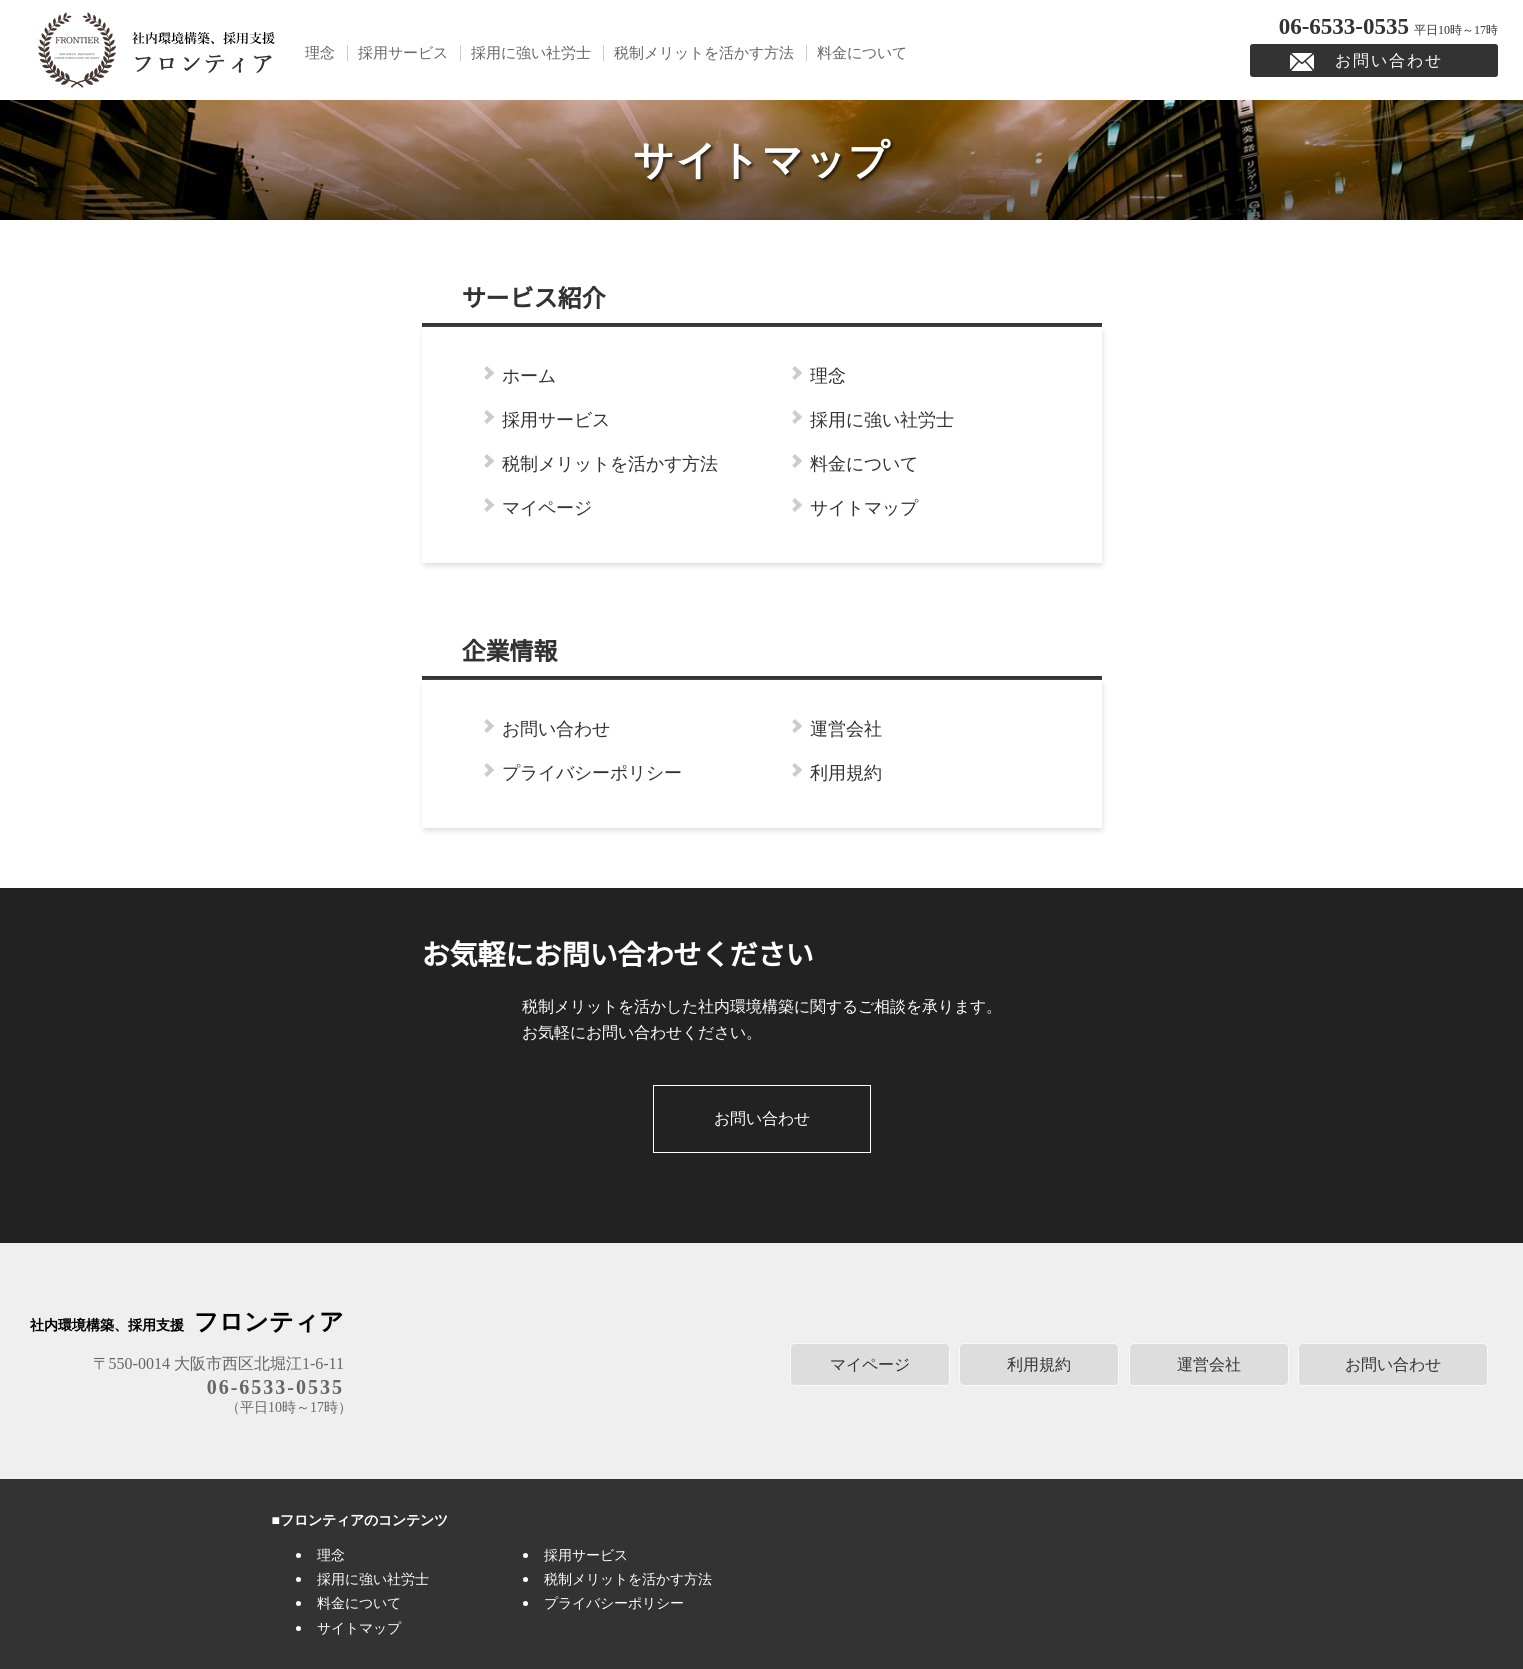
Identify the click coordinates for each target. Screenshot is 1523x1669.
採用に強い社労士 (531, 53)
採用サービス (403, 53)
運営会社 (846, 729)
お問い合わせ (1389, 60)
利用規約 (846, 773)
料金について (862, 53)
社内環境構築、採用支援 (187, 1325)
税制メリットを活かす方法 (704, 53)
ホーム (529, 376)
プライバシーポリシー (592, 773)
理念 (320, 53)
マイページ (547, 508)
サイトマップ (864, 508)
